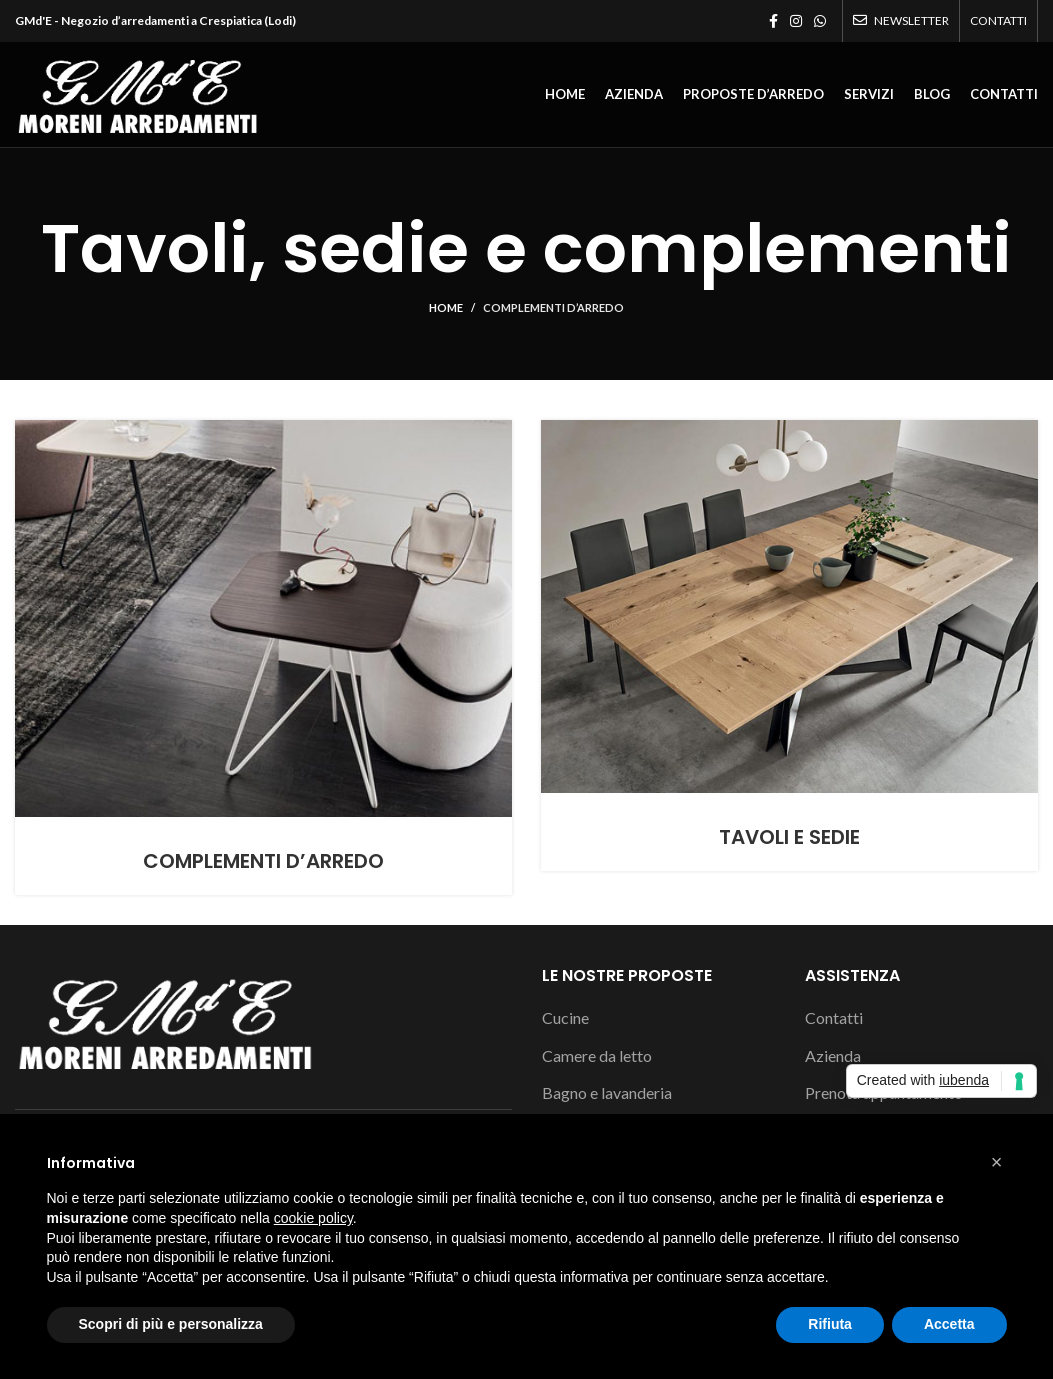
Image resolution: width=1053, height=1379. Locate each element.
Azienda (833, 1055)
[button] (997, 1162)
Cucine (565, 1017)
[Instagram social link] (796, 21)
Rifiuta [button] (830, 1324)
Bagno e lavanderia (607, 1092)
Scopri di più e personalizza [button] (171, 1324)
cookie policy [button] (313, 1218)
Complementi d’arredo (553, 307)
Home (446, 307)
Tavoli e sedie (789, 837)
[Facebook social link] (773, 21)
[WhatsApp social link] (820, 21)
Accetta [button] (949, 1324)
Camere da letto (597, 1055)
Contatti (834, 1017)
